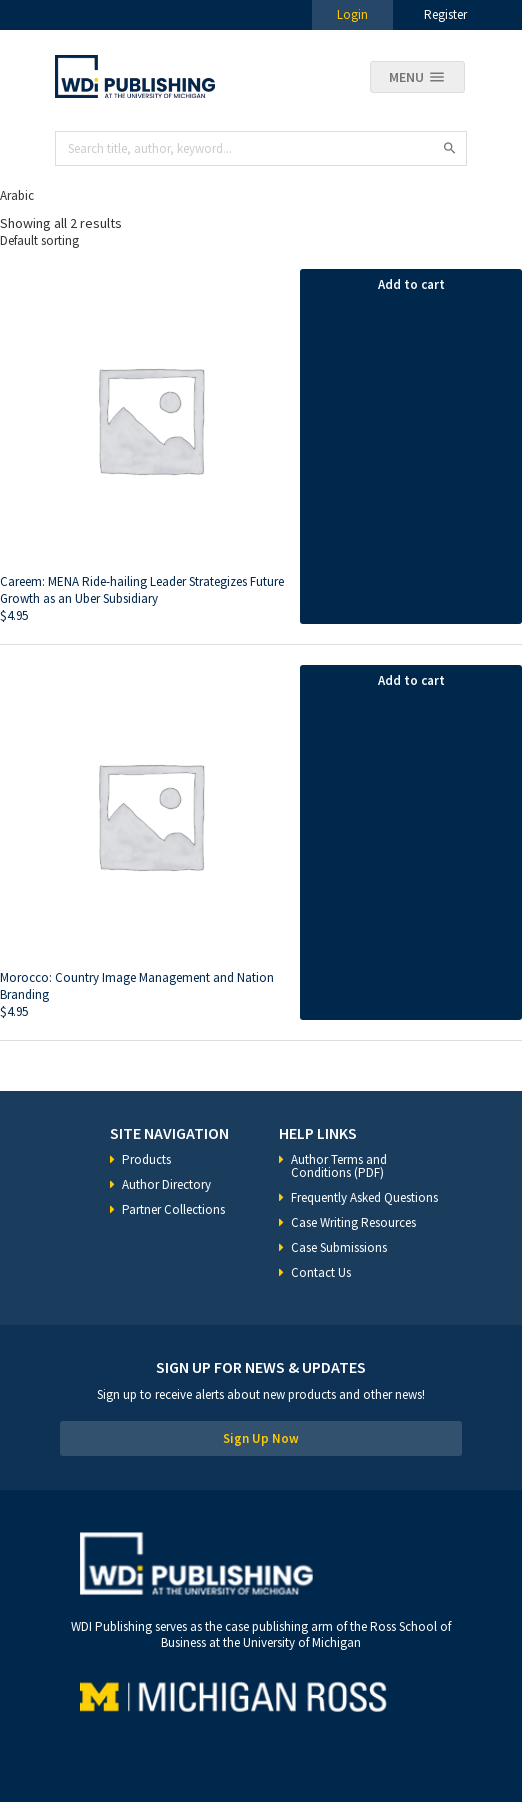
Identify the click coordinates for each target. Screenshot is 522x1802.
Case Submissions (339, 1247)
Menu (406, 77)
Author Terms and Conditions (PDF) (339, 1166)
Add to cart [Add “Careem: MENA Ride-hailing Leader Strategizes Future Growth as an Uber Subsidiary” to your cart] (411, 284)
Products (146, 1159)
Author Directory (166, 1184)
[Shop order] (261, 240)
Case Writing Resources (353, 1222)
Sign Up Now (261, 1438)
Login (352, 14)
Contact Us (321, 1272)
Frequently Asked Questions (364, 1197)
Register (445, 14)
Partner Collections (173, 1209)
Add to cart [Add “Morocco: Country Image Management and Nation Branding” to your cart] (411, 680)
